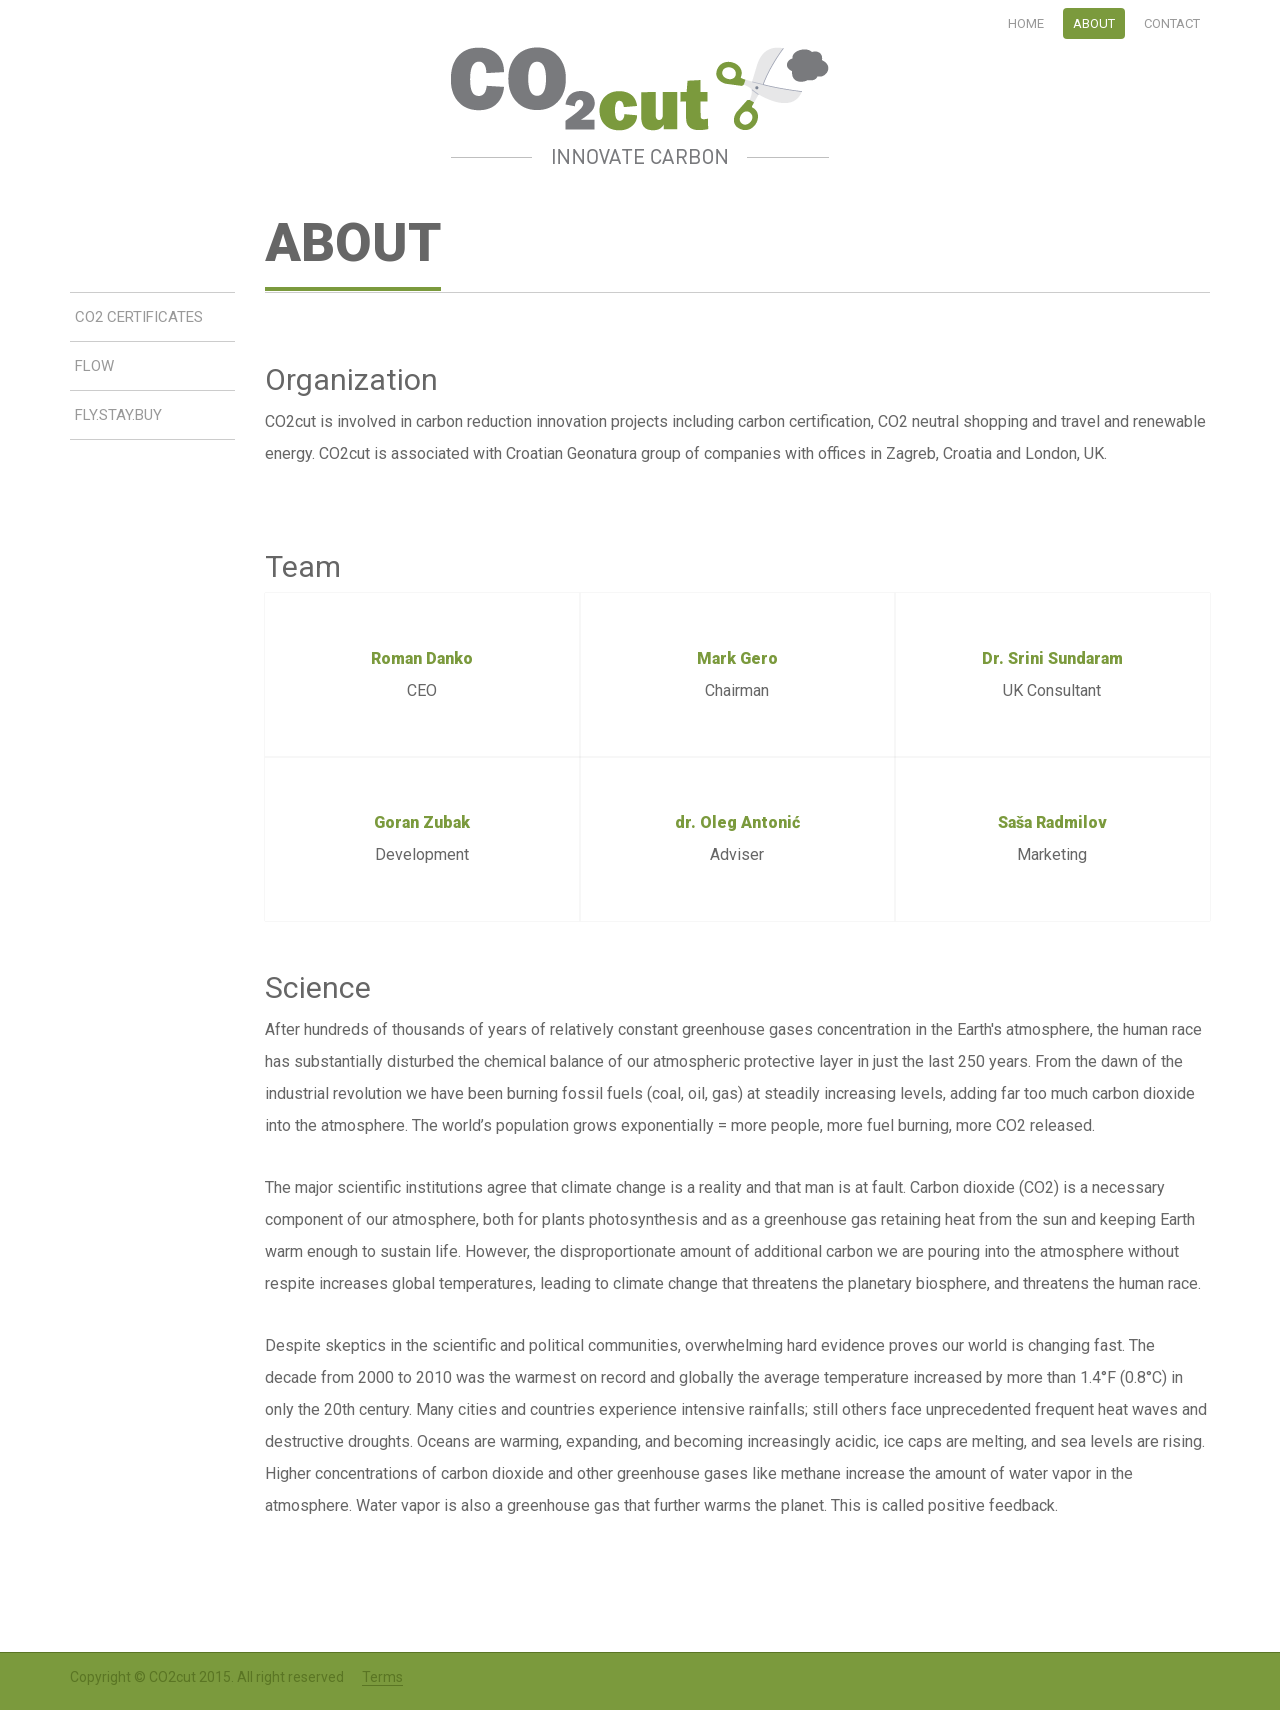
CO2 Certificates (139, 317)
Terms (382, 1677)
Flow (94, 366)
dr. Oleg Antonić (737, 822)
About (1094, 23)
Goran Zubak (422, 822)
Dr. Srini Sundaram (1052, 658)
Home (1026, 23)
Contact (1172, 23)
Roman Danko (422, 658)
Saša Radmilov (1052, 822)
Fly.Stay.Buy (118, 415)
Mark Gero (737, 658)
